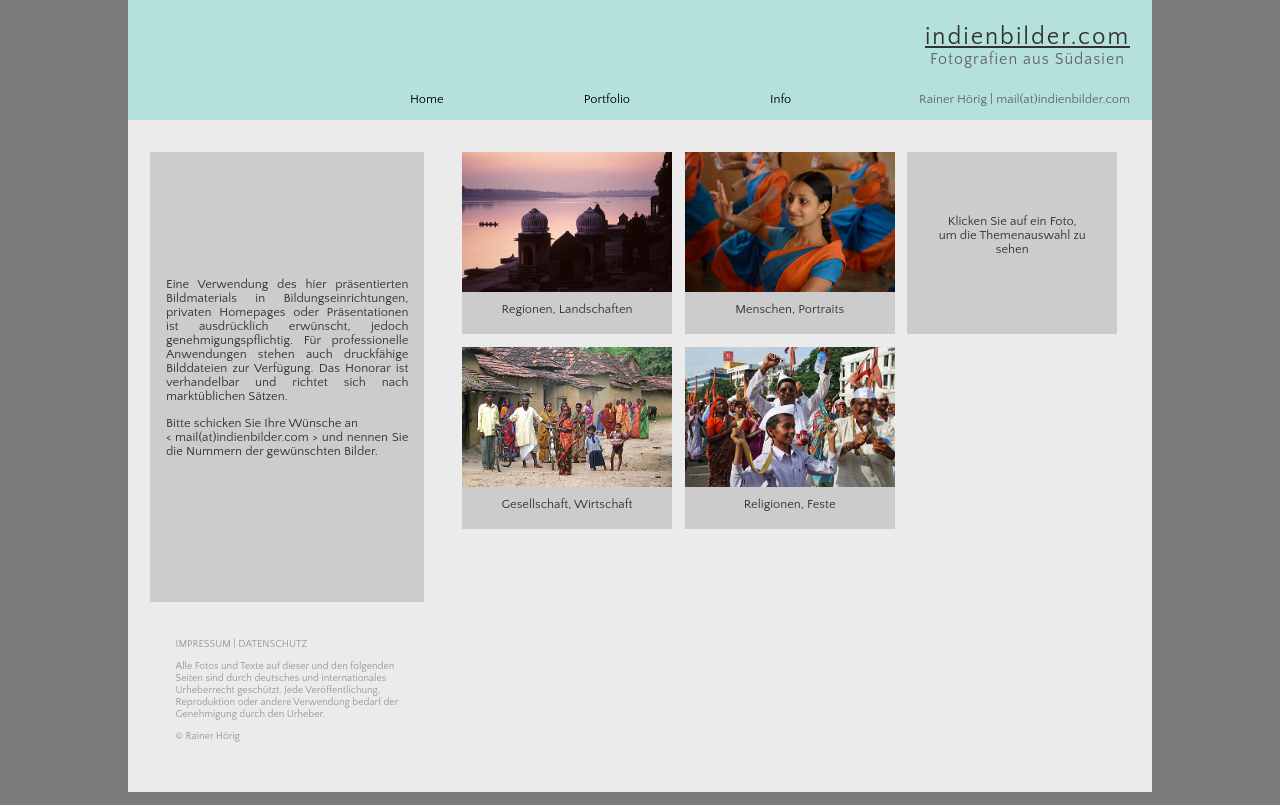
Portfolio (607, 99)
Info (780, 99)
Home (427, 99)
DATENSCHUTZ (272, 644)
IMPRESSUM (203, 644)
